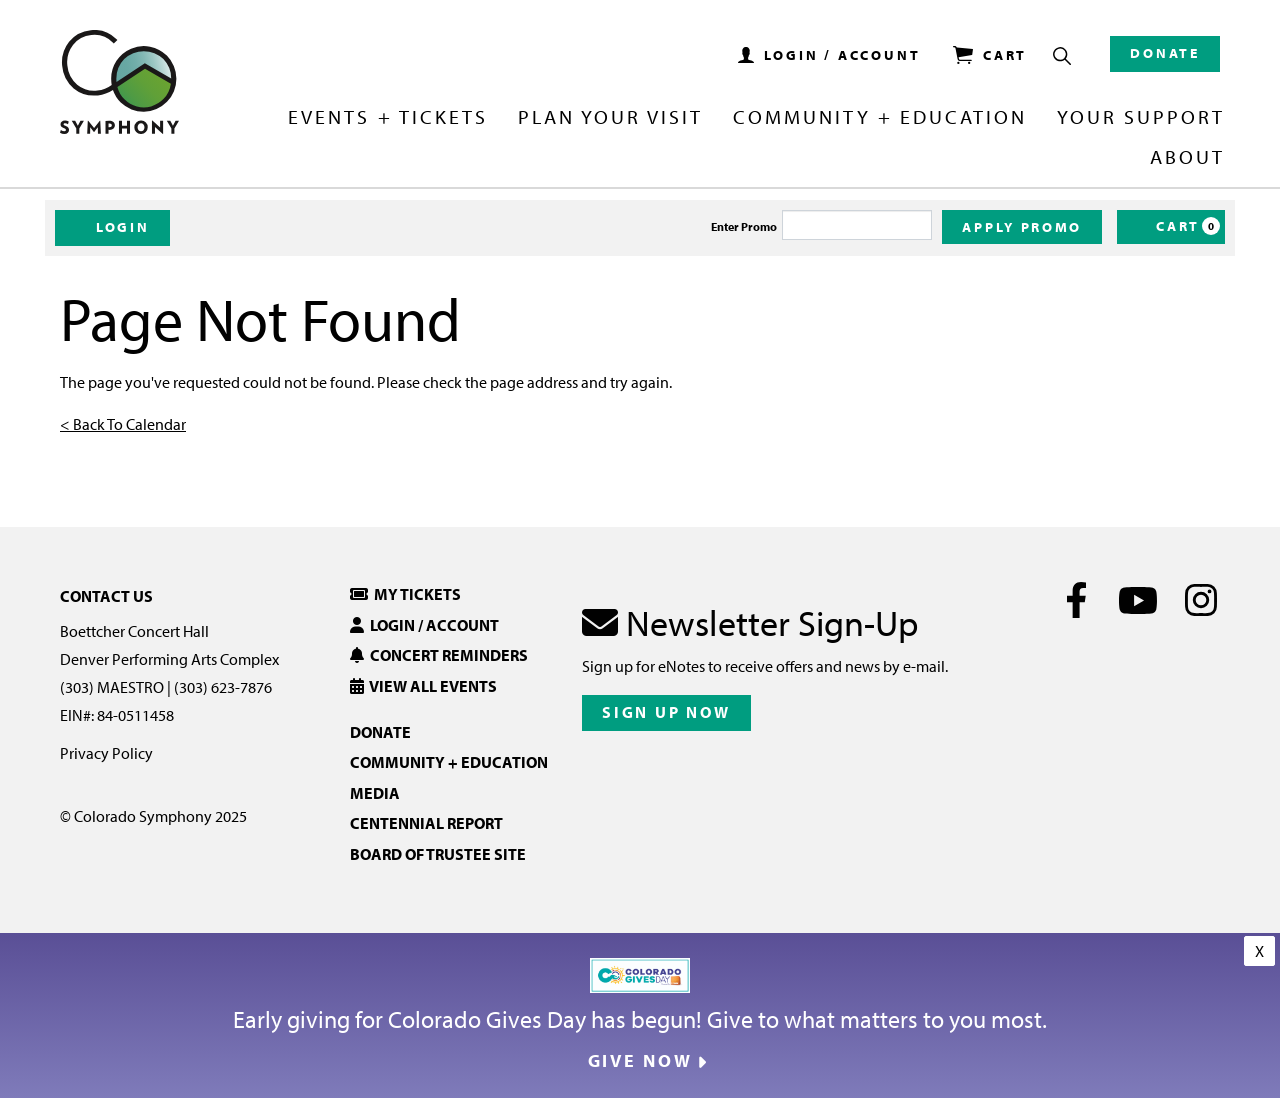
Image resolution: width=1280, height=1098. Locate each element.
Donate (1165, 53)
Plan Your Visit (610, 118)
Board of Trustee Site (438, 854)
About (1187, 158)
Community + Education (880, 118)
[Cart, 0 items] (1171, 227)
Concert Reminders (439, 655)
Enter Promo (744, 227)
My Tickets (405, 594)
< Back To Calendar (123, 424)
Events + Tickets (387, 118)
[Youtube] (1138, 600)
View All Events (423, 686)
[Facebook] (1076, 600)
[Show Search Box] (1062, 56)
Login (112, 227)
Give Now (640, 1061)
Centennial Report (426, 823)
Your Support (1141, 118)
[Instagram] (1200, 600)
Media (375, 793)
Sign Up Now (666, 712)
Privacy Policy (106, 753)
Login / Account (424, 625)
